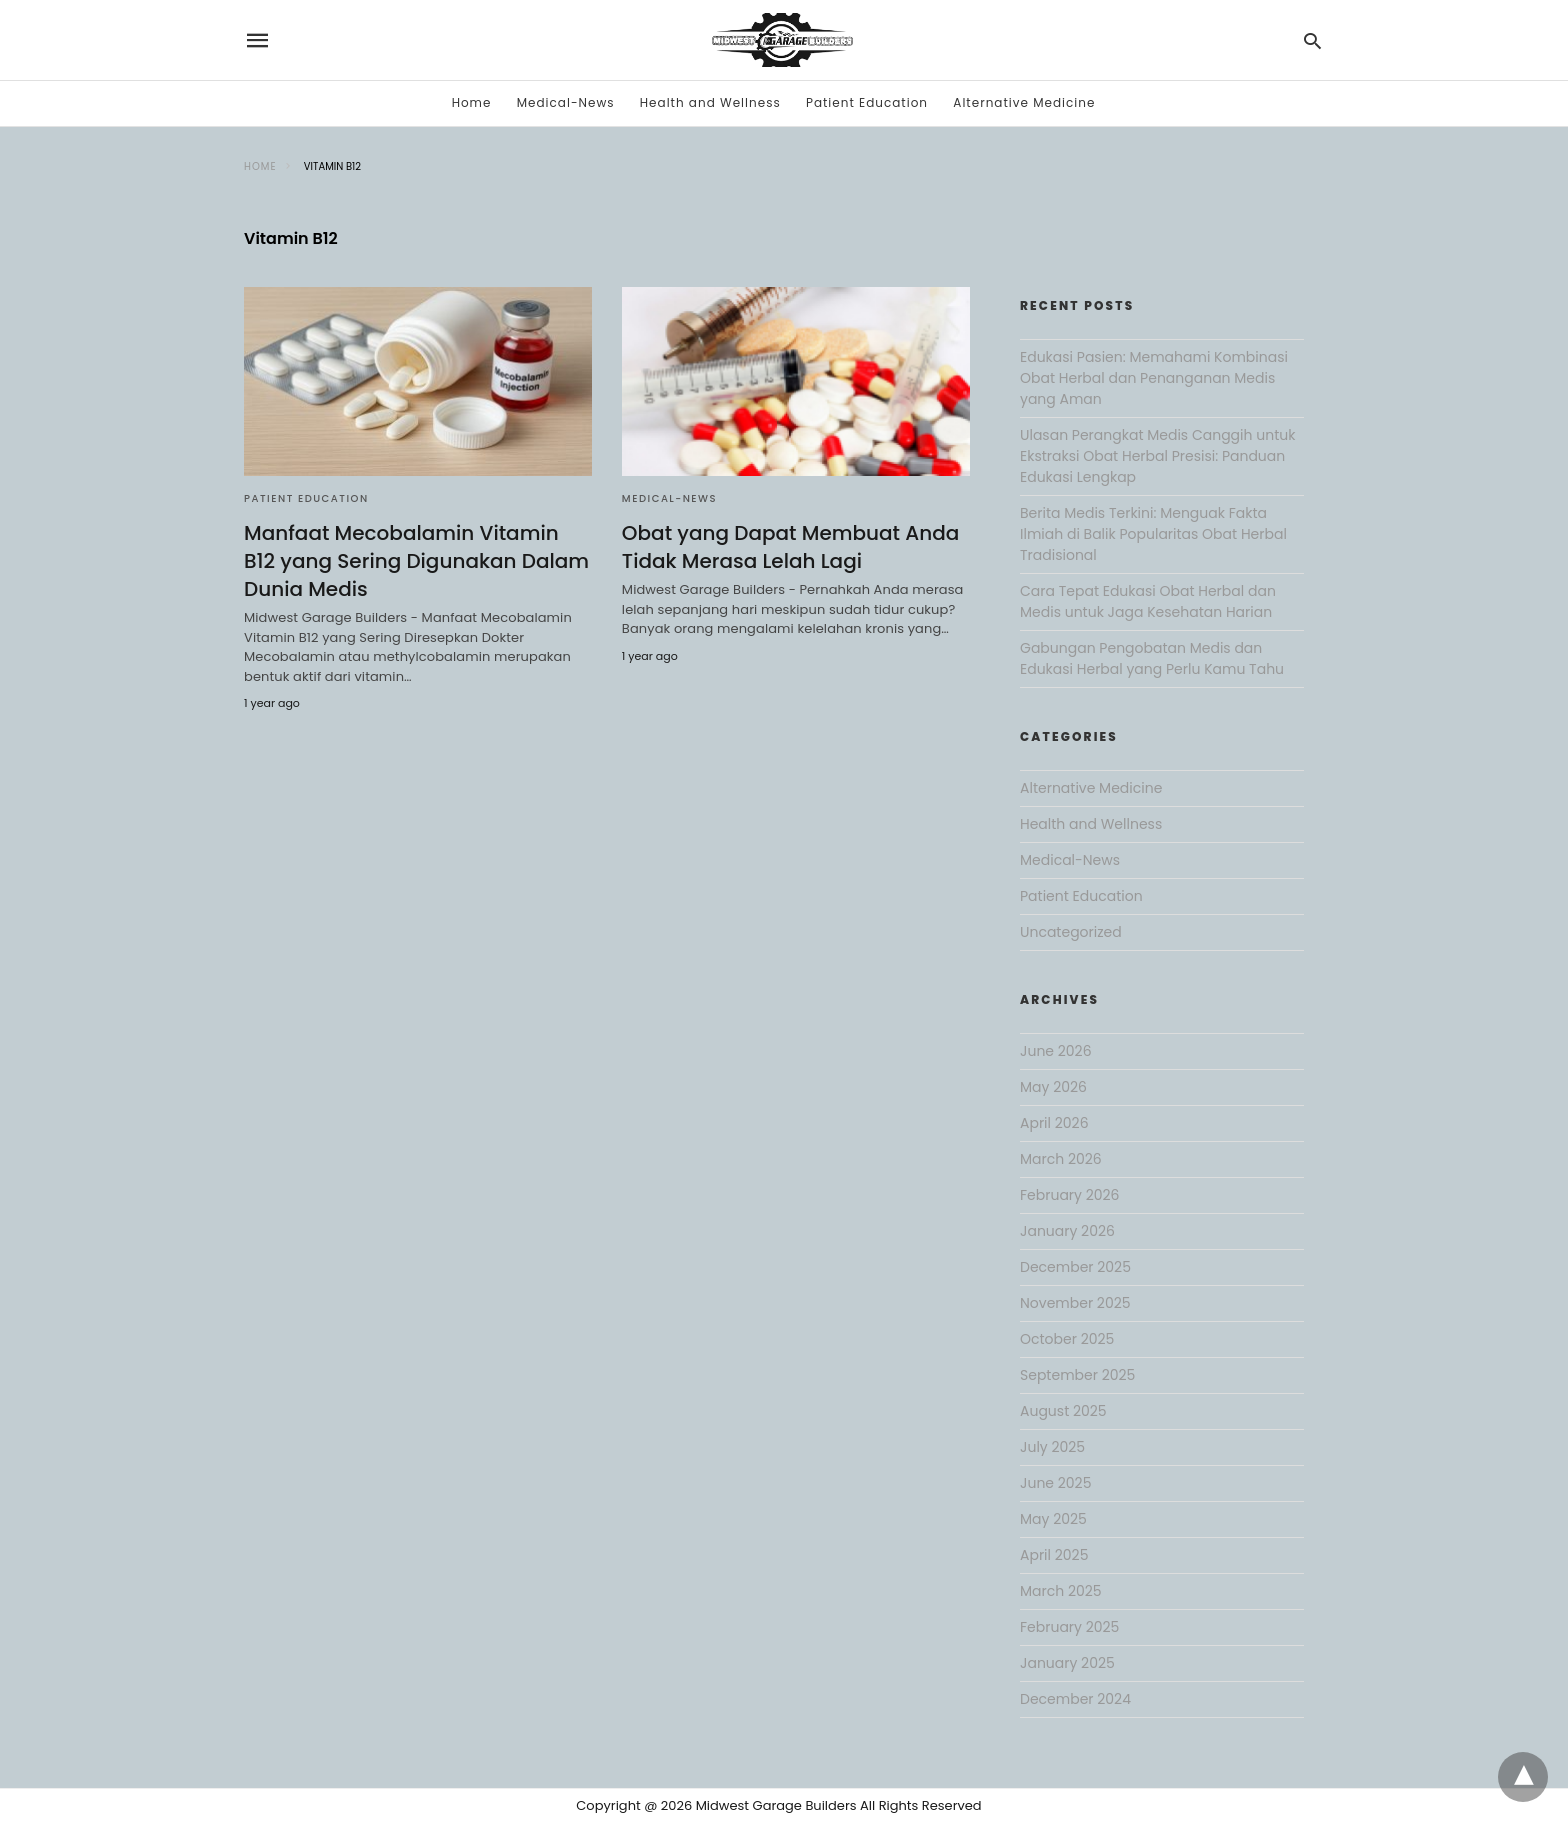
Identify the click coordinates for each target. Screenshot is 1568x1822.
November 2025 (1075, 1303)
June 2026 (1056, 1051)
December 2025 (1075, 1267)
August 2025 (1063, 1411)
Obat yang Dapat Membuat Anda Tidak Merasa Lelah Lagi (790, 547)
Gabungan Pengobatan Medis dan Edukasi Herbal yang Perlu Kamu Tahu (1152, 658)
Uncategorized (1071, 932)
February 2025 (1069, 1627)
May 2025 (1053, 1519)
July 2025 (1052, 1447)
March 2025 (1061, 1591)
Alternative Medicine (1024, 102)
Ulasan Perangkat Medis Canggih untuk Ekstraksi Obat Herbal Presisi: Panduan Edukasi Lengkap (1157, 456)
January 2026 (1067, 1231)
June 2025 (1055, 1483)
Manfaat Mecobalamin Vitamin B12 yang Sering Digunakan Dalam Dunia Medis (416, 561)
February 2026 (1069, 1195)
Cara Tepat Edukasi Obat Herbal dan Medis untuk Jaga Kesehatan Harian (1148, 601)
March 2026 (1061, 1159)
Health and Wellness (710, 102)
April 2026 (1054, 1123)
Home (472, 102)
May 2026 (1053, 1087)
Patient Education (867, 102)
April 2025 (1054, 1555)
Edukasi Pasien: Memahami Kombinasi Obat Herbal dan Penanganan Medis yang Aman (1154, 378)
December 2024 (1075, 1699)
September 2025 (1077, 1375)
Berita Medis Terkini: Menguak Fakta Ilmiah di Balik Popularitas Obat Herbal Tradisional (1153, 534)
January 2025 (1067, 1663)
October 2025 (1067, 1339)
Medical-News (566, 102)
